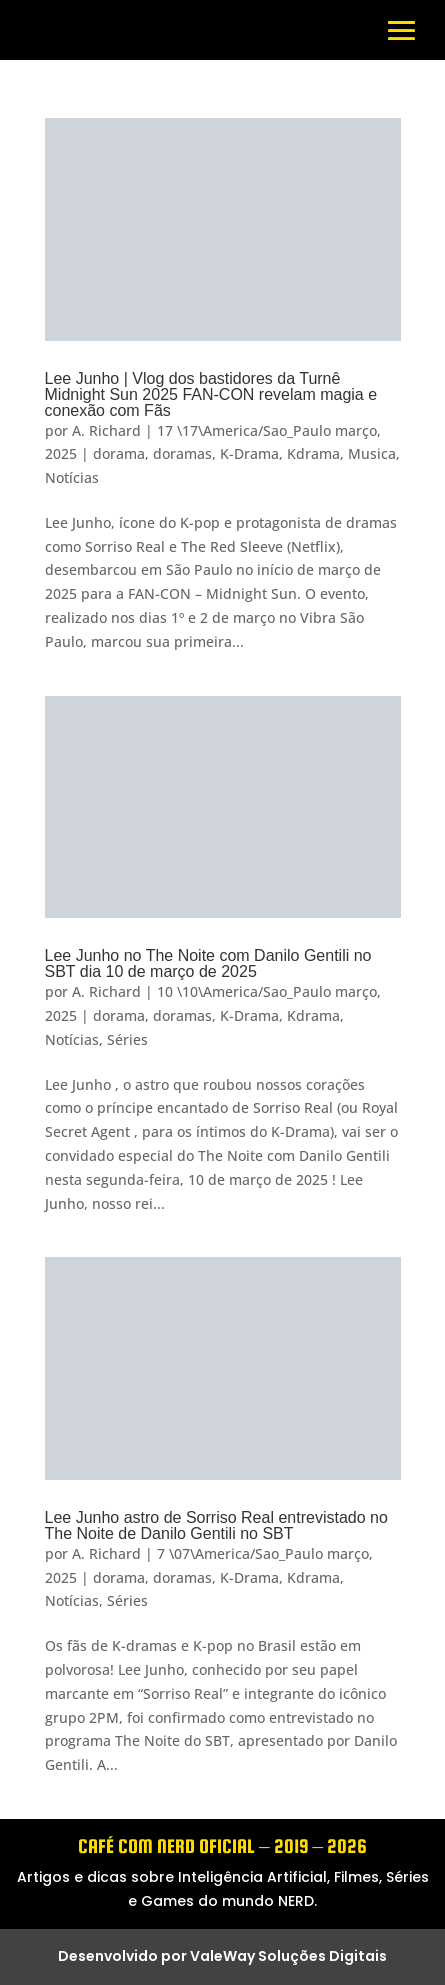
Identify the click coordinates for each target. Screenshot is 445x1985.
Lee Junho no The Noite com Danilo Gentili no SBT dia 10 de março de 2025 (208, 963)
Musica (372, 453)
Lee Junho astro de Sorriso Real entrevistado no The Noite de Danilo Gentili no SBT (216, 1525)
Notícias (72, 477)
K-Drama (249, 453)
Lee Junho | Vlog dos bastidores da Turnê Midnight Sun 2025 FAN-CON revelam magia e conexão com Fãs (211, 394)
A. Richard (106, 430)
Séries (127, 1039)
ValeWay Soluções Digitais (288, 1956)
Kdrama (313, 453)
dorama (119, 453)
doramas (182, 453)
